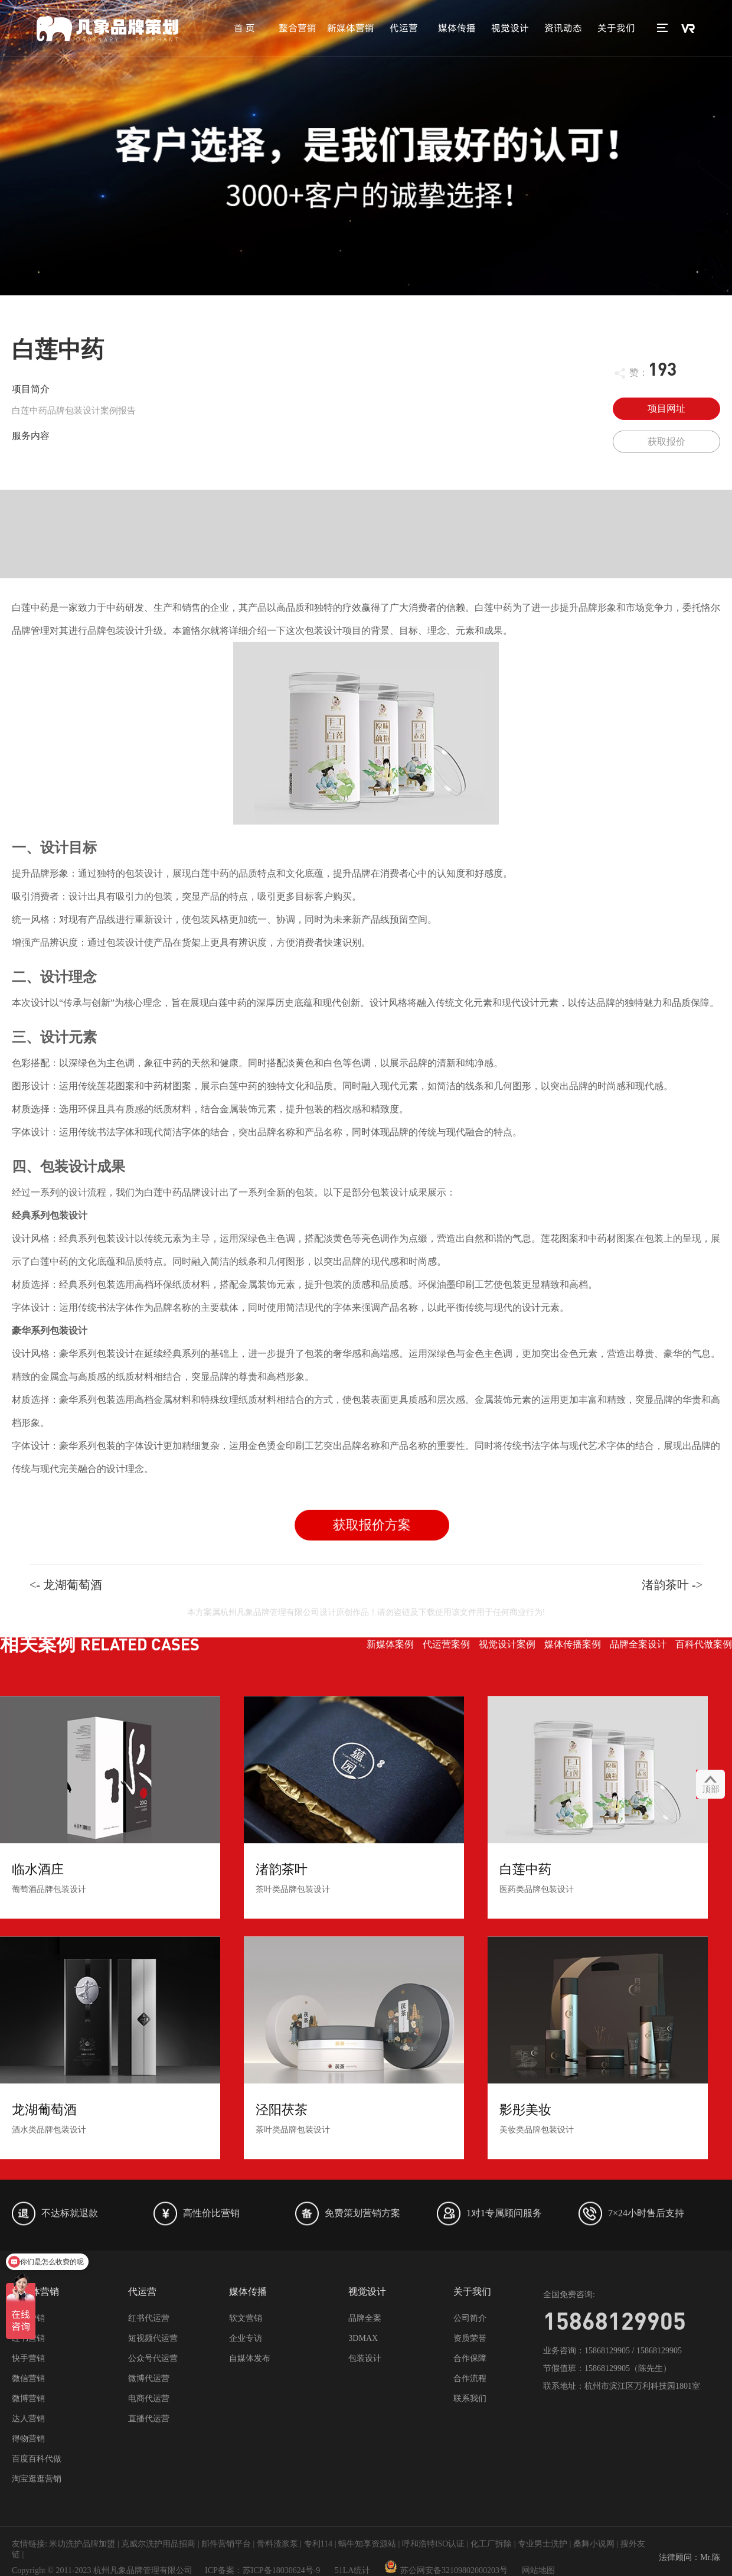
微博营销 (28, 2398)
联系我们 (469, 2398)
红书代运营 (148, 2318)
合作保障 (469, 2358)
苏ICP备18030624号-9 (281, 2570)
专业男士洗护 (542, 2543)
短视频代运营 (153, 2338)
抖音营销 (28, 2318)
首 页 (244, 27)
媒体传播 (457, 27)
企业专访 (245, 2338)
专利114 (318, 2543)
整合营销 (297, 27)
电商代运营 (148, 2398)
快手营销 (28, 2358)
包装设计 (364, 2358)
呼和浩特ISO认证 (433, 2543)
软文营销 (245, 2318)
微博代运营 (148, 2378)
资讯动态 (563, 27)
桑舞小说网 (594, 2543)
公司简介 (469, 2318)
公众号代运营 (153, 2358)
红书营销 (28, 2338)
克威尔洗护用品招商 (158, 2543)
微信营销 (28, 2378)
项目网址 (666, 408)
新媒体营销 (350, 27)
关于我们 (616, 27)
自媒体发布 (249, 2358)
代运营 (404, 27)
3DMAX (363, 2338)
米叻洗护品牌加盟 (82, 2543)
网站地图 (538, 2570)
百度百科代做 (36, 2458)
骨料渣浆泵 (277, 2543)
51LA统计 (353, 2570)
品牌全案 (364, 2318)
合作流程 (469, 2378)
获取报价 (666, 450)
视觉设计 (510, 27)
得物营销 (28, 2438)
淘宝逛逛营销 (36, 2478)
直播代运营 (148, 2418)
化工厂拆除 (491, 2543)
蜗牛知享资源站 (367, 2543)
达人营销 (28, 2418)
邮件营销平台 (226, 2543)
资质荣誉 (469, 2338)
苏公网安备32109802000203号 (446, 2570)
